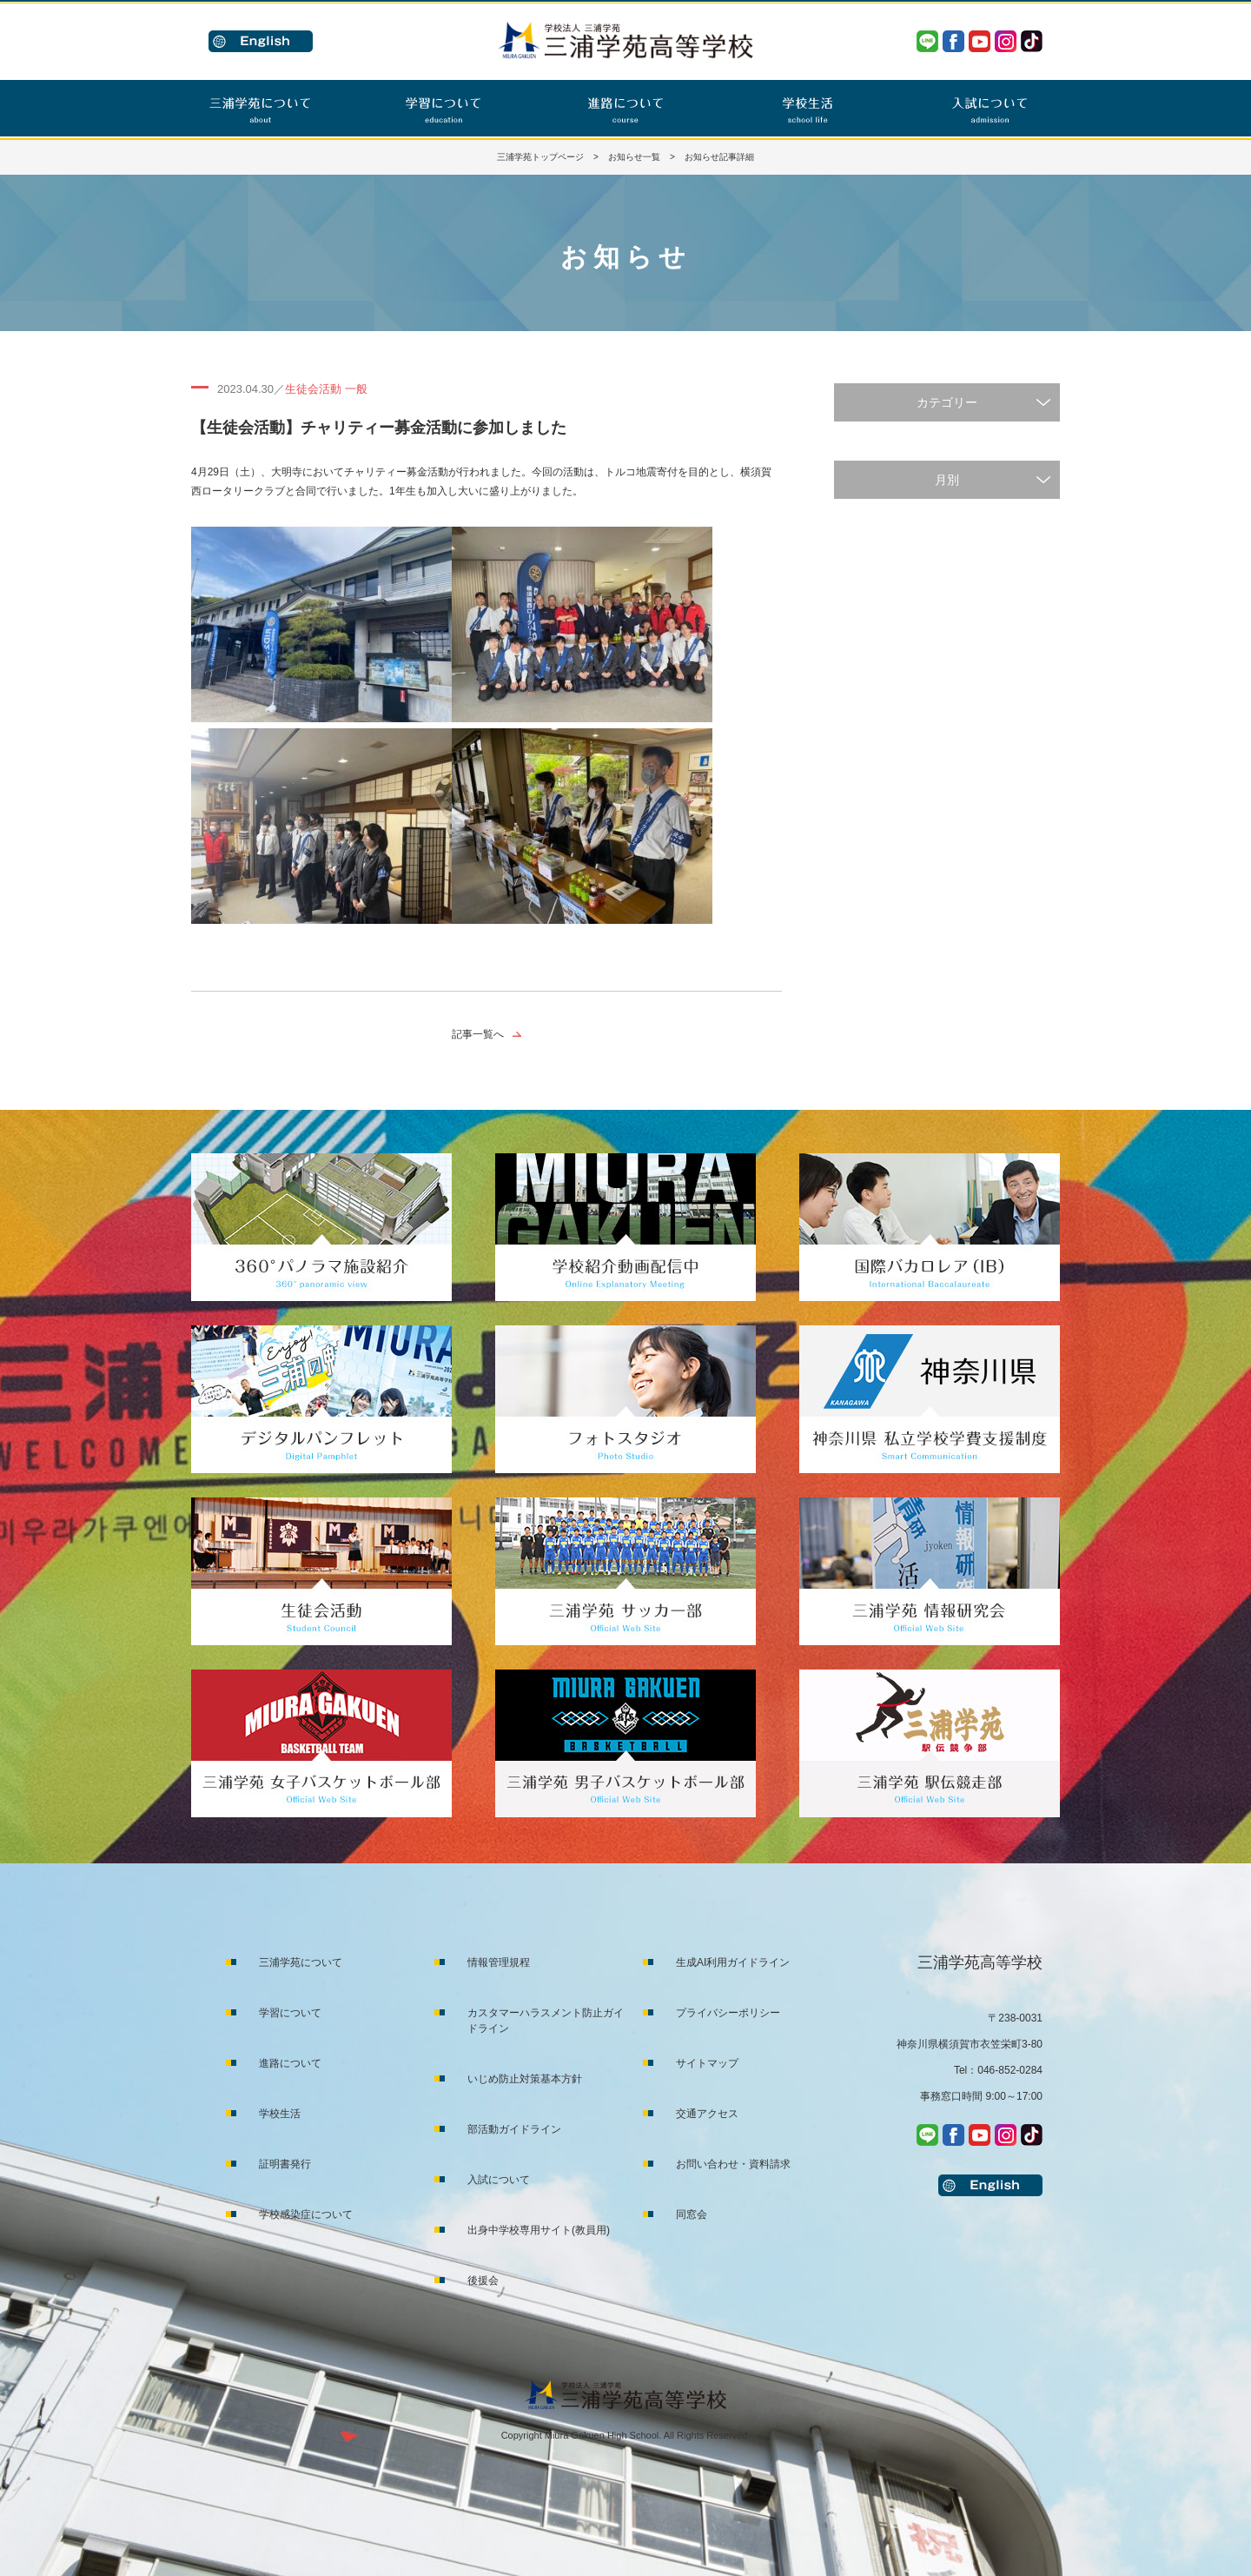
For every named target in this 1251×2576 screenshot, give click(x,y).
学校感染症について (306, 2214)
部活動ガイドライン (514, 2129)
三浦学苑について (300, 1962)
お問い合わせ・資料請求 (733, 2164)
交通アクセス (707, 2114)
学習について (290, 2013)
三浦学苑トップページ (540, 157)
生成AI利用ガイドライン (733, 1962)
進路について (290, 2063)
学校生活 (280, 2114)
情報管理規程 (498, 1962)
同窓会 (691, 2214)
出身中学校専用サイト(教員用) (538, 2230)
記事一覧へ (478, 1034)
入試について (498, 2180)
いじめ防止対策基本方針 (524, 2079)
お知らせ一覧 (634, 157)
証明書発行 (285, 2164)
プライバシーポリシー (728, 2013)
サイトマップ (707, 2063)
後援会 (483, 2280)
